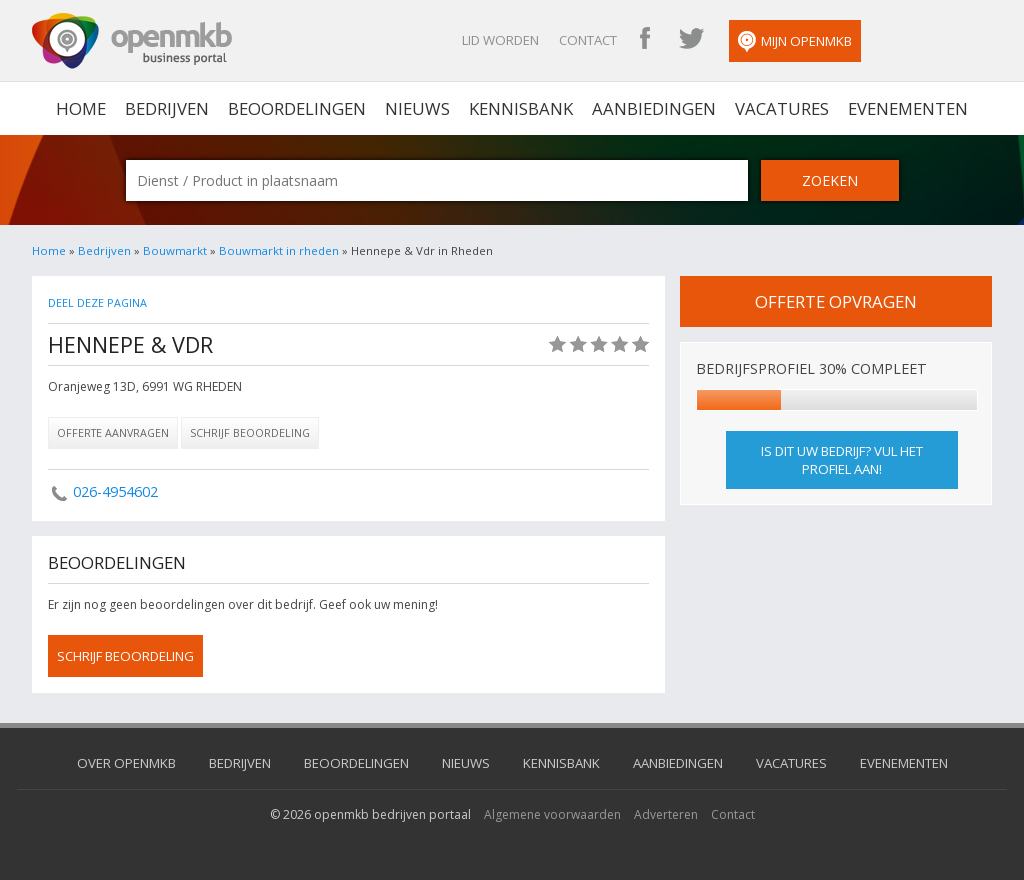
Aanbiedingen (654, 108)
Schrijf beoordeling (250, 432)
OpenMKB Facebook (645, 40)
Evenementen (908, 108)
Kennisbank (521, 108)
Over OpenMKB (126, 763)
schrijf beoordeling (125, 656)
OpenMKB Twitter (691, 40)
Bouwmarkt (175, 250)
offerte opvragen (836, 301)
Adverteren (666, 814)
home (81, 108)
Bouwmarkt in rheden (279, 250)
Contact (588, 40)
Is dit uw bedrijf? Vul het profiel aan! (842, 460)
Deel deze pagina (97, 302)
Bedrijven (167, 108)
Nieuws (417, 108)
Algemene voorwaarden (552, 814)
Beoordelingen (297, 108)
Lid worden (500, 40)
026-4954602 (115, 491)
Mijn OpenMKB (795, 42)
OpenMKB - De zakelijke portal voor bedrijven (132, 41)
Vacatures (782, 108)
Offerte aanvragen (113, 432)
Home (49, 250)
